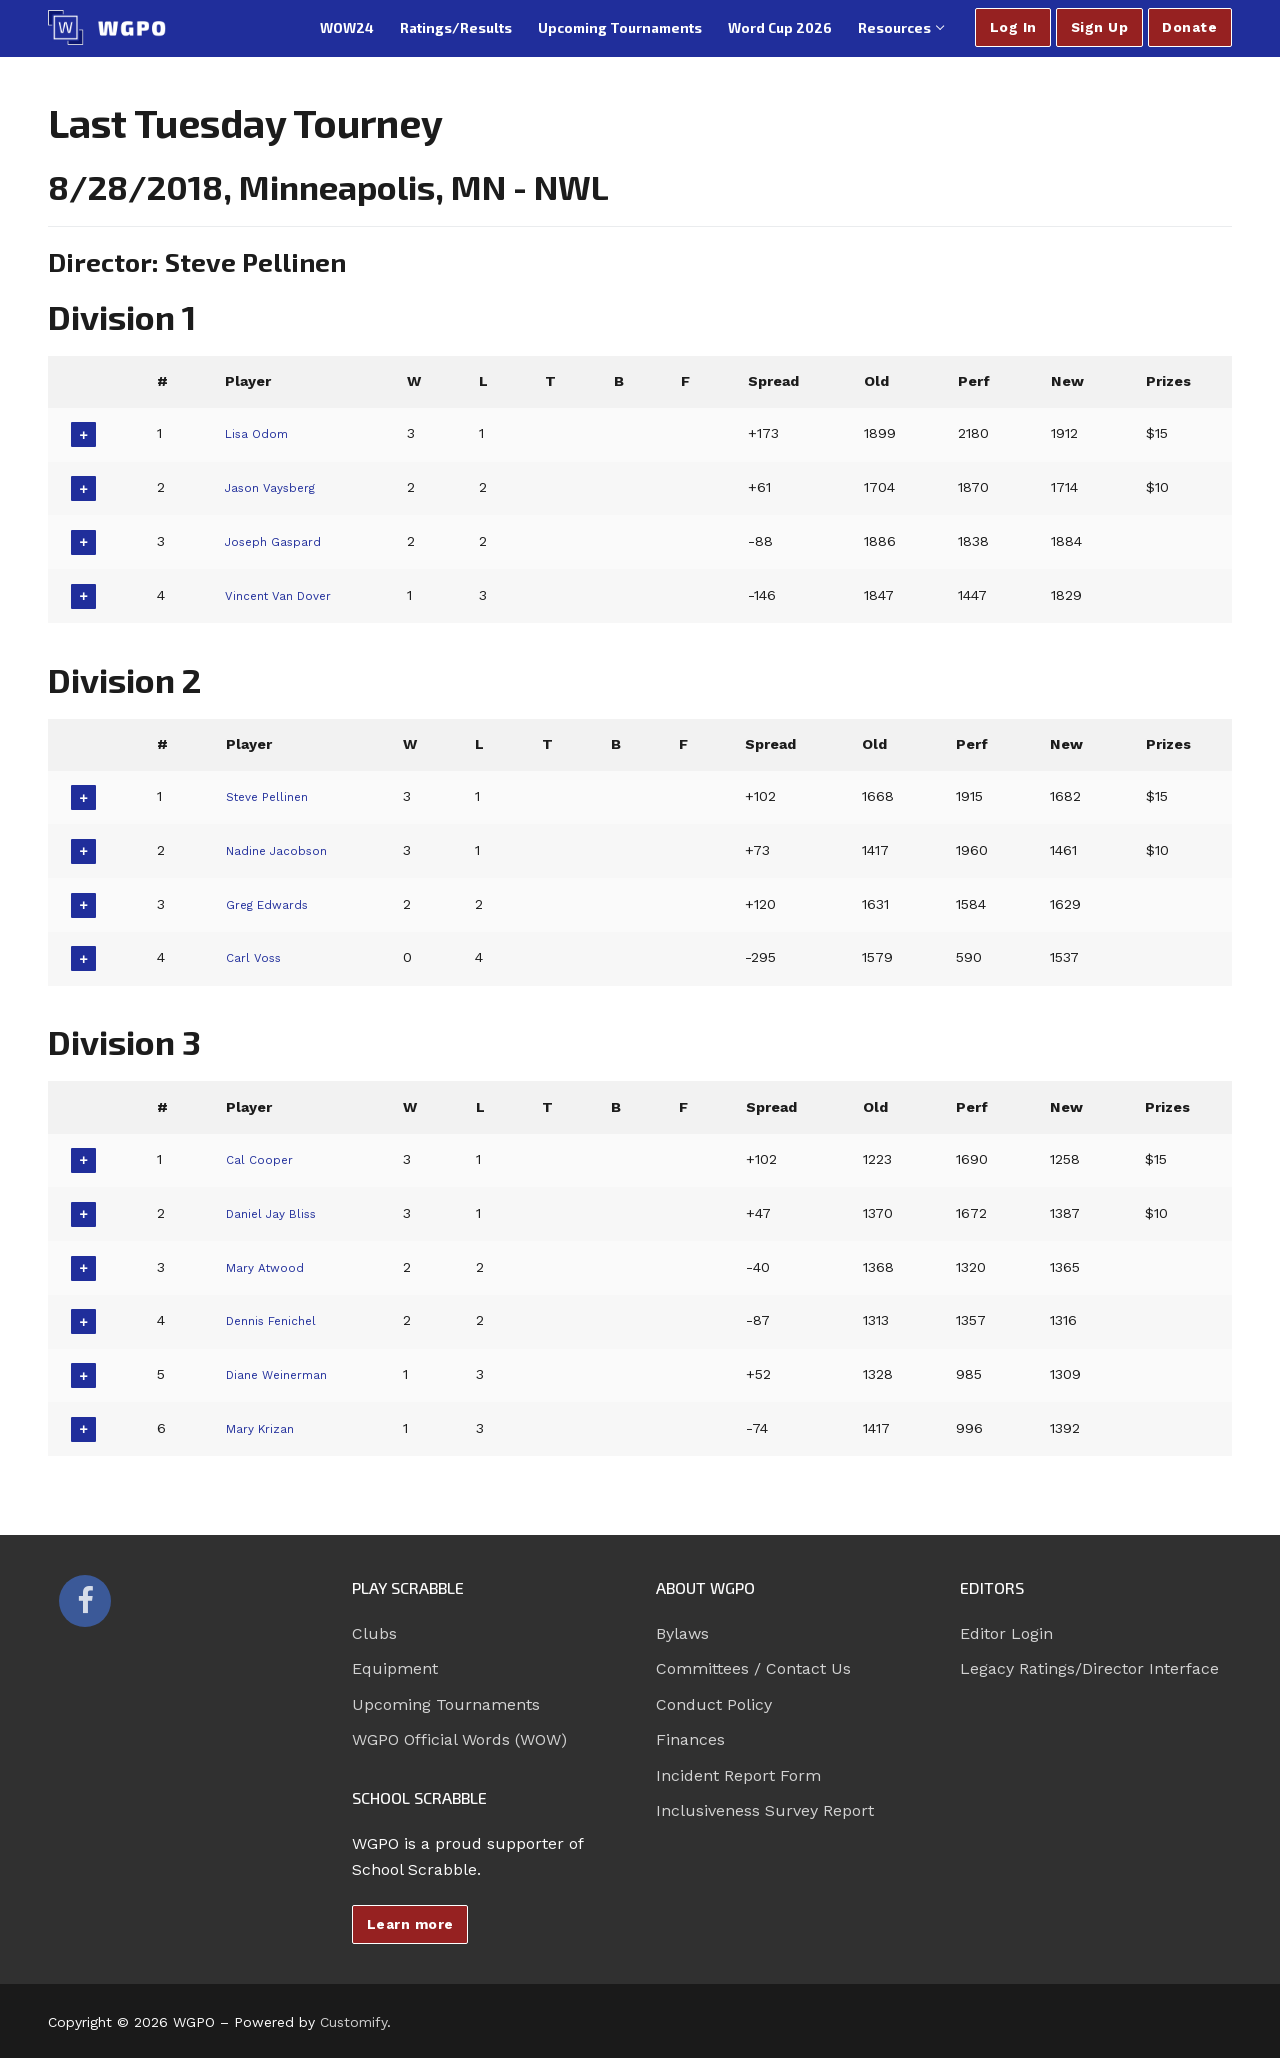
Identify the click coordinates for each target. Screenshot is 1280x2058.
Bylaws (682, 1633)
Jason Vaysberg (277, 487)
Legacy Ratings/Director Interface (1089, 1668)
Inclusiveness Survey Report (765, 1810)
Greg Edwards (272, 904)
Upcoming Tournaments (446, 1704)
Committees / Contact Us (753, 1668)
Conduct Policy (714, 1704)
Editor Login (1006, 1633)
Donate (1189, 27)
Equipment (395, 1668)
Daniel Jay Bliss (277, 1213)
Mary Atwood (269, 1267)
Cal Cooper (262, 1159)
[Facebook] (85, 1601)
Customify (353, 2022)
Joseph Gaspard (280, 541)
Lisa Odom (260, 433)
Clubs (374, 1633)
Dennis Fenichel (278, 1320)
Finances (690, 1739)
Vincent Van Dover (286, 595)
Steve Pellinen (271, 796)
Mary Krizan (264, 1428)
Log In (1013, 27)
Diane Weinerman (284, 1374)
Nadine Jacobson (284, 850)
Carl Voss (255, 957)
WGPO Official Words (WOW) (459, 1739)
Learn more (410, 1924)
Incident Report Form (738, 1775)
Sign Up (1100, 27)
